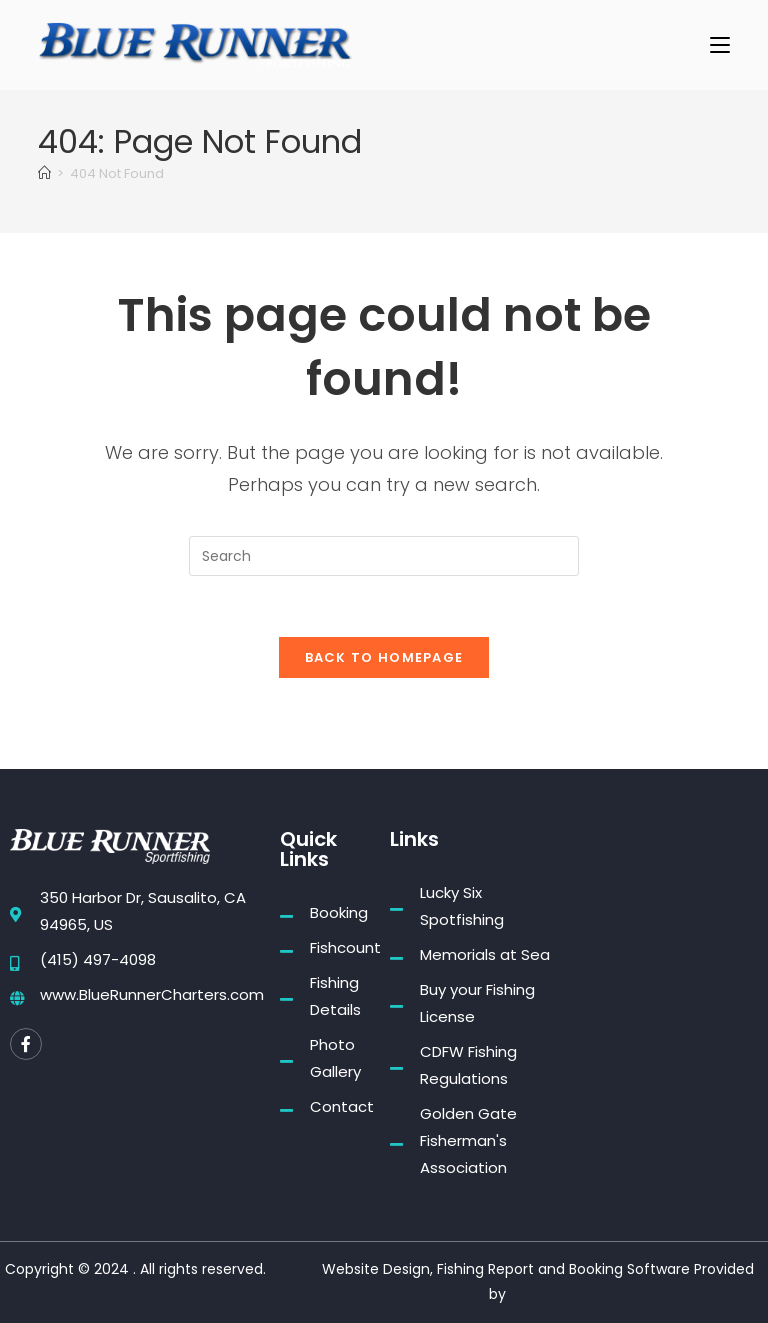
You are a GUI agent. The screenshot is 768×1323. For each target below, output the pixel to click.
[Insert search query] (384, 556)
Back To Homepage (384, 657)
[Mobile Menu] (720, 44)
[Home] (44, 173)
